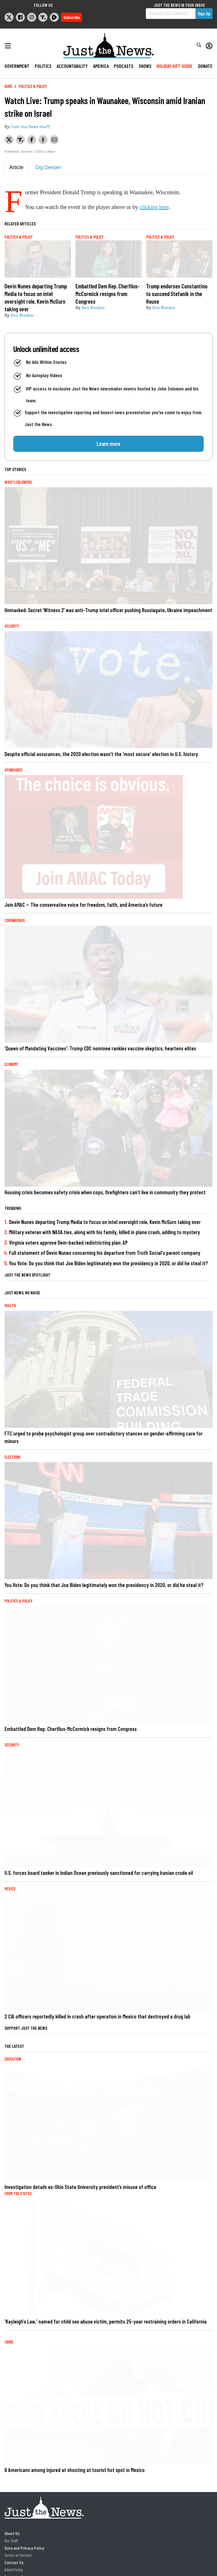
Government (17, 66)
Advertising (14, 2569)
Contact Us (14, 2562)
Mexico (10, 1888)
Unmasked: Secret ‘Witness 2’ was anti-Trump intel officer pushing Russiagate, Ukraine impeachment (108, 610)
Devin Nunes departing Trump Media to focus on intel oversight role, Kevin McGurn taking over (105, 1222)
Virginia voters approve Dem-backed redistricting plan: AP (68, 1242)
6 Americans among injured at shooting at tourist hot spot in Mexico (75, 2470)
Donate (205, 66)
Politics (43, 66)
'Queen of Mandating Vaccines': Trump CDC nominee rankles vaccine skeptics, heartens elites (100, 1048)
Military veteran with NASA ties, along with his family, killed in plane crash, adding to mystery (104, 1232)
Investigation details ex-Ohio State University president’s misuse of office (80, 2187)
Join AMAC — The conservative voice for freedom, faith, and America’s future (83, 904)
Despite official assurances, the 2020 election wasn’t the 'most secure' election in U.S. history (101, 754)
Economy (11, 1064)
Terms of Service (18, 2555)
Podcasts (123, 66)
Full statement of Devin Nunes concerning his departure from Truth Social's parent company (104, 1252)
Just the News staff (30, 127)
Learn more (108, 443)
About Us (12, 2533)
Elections (13, 1457)
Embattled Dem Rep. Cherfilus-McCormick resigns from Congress (71, 1729)
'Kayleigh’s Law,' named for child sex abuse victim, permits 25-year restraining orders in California (106, 2321)
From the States (18, 2193)
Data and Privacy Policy (24, 2548)
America (101, 66)
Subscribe (71, 17)
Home (8, 86)
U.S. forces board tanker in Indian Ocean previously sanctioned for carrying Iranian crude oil (99, 1872)
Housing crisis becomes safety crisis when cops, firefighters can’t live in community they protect (105, 1192)
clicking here (154, 207)
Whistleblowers (18, 482)
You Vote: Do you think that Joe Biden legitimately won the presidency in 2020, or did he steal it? (108, 1263)
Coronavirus (15, 920)
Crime (9, 2342)
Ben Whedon (22, 316)
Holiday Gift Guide (175, 66)
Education (13, 2059)
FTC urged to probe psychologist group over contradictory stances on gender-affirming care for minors (104, 1437)
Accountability (72, 66)
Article (16, 167)
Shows (145, 66)
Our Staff (11, 2540)
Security (12, 626)
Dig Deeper (48, 167)
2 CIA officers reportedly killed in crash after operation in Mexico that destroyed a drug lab (97, 2016)
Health (10, 1305)
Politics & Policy (33, 86)
